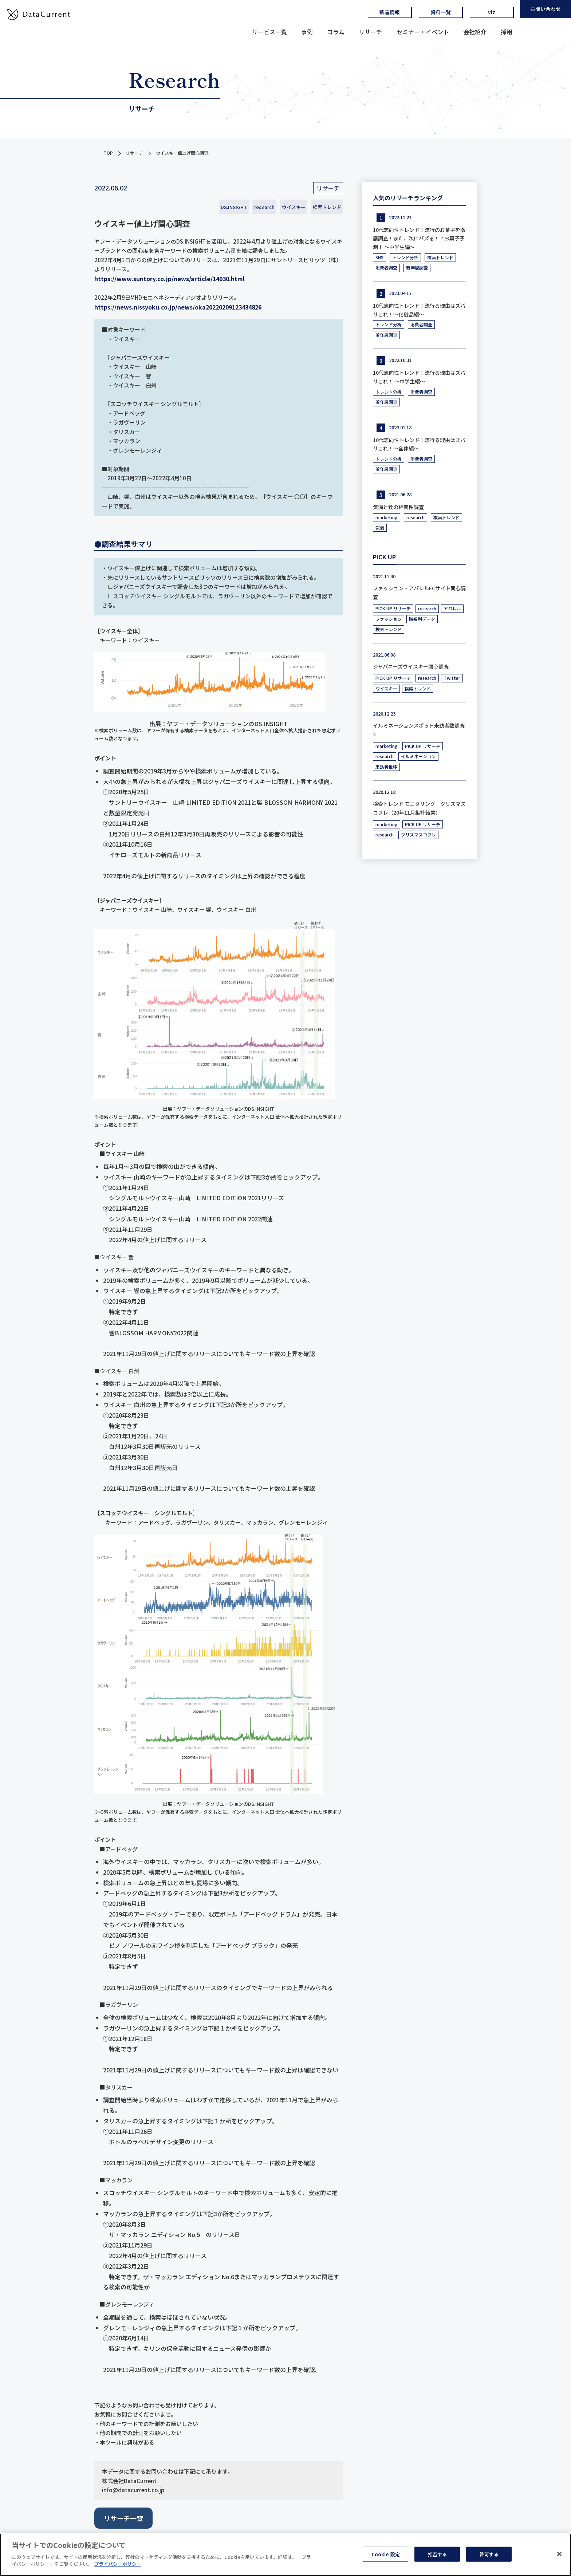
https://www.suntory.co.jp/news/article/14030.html (169, 278)
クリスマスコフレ (418, 834)
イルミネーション (418, 756)
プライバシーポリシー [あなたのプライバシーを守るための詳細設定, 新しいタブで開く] (117, 2566)
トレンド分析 (405, 257)
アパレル (452, 608)
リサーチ (370, 31)
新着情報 (389, 12)
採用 (506, 31)
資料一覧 (440, 12)
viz (491, 12)
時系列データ (422, 619)
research (264, 207)
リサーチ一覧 (123, 2518)
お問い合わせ (545, 8)
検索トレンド (327, 207)
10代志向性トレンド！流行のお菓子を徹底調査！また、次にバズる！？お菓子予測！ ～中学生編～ (419, 238)
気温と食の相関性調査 (398, 507)
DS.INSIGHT (234, 207)
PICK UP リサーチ (393, 608)
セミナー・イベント (423, 31)
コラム (335, 31)
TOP (108, 153)
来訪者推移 (386, 767)
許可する (489, 2556)
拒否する (437, 2556)
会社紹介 (475, 31)
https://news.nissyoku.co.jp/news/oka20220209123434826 (177, 307)
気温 (379, 527)
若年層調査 (417, 267)
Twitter (452, 678)
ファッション (388, 619)
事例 (307, 31)
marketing (386, 517)
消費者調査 (386, 267)
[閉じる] (559, 2556)
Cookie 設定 (385, 2556)
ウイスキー (294, 207)
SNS (379, 257)
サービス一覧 (269, 31)
